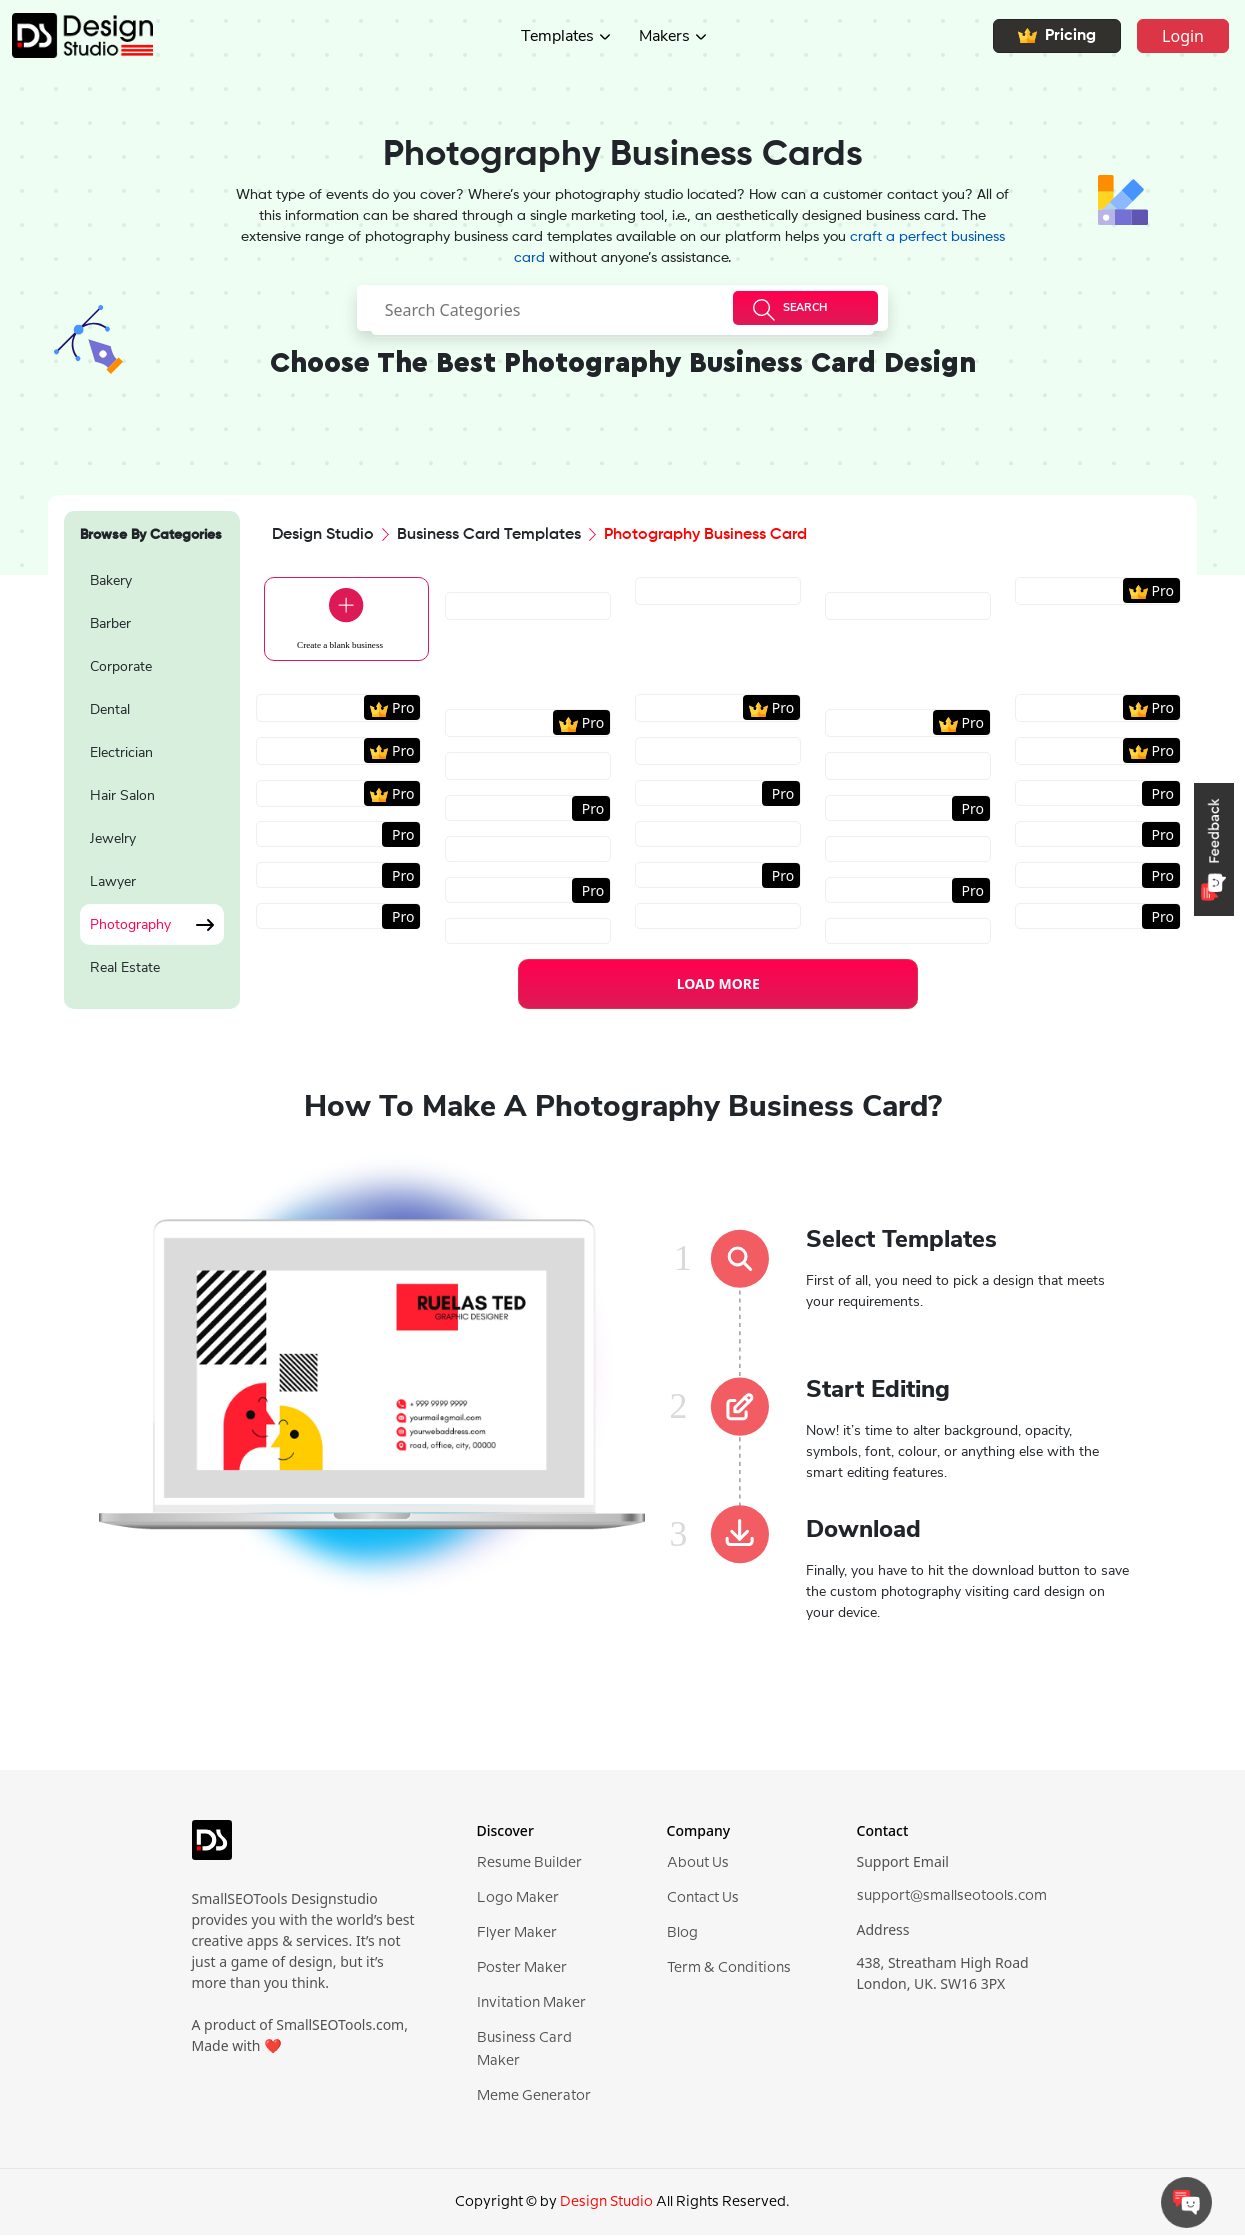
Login (1183, 36)
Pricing (1057, 36)
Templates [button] (557, 36)
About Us (698, 1870)
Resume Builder (529, 1870)
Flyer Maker (517, 1940)
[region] (152, 776)
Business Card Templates (489, 535)
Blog (682, 1940)
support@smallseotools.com (952, 1903)
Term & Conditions (729, 1975)
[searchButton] (805, 308)
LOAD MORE (718, 990)
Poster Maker (522, 1975)
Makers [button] (664, 36)
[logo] (212, 1855)
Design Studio (323, 535)
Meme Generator (534, 2103)
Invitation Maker (531, 2010)
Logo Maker (518, 1905)
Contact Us (703, 1905)
